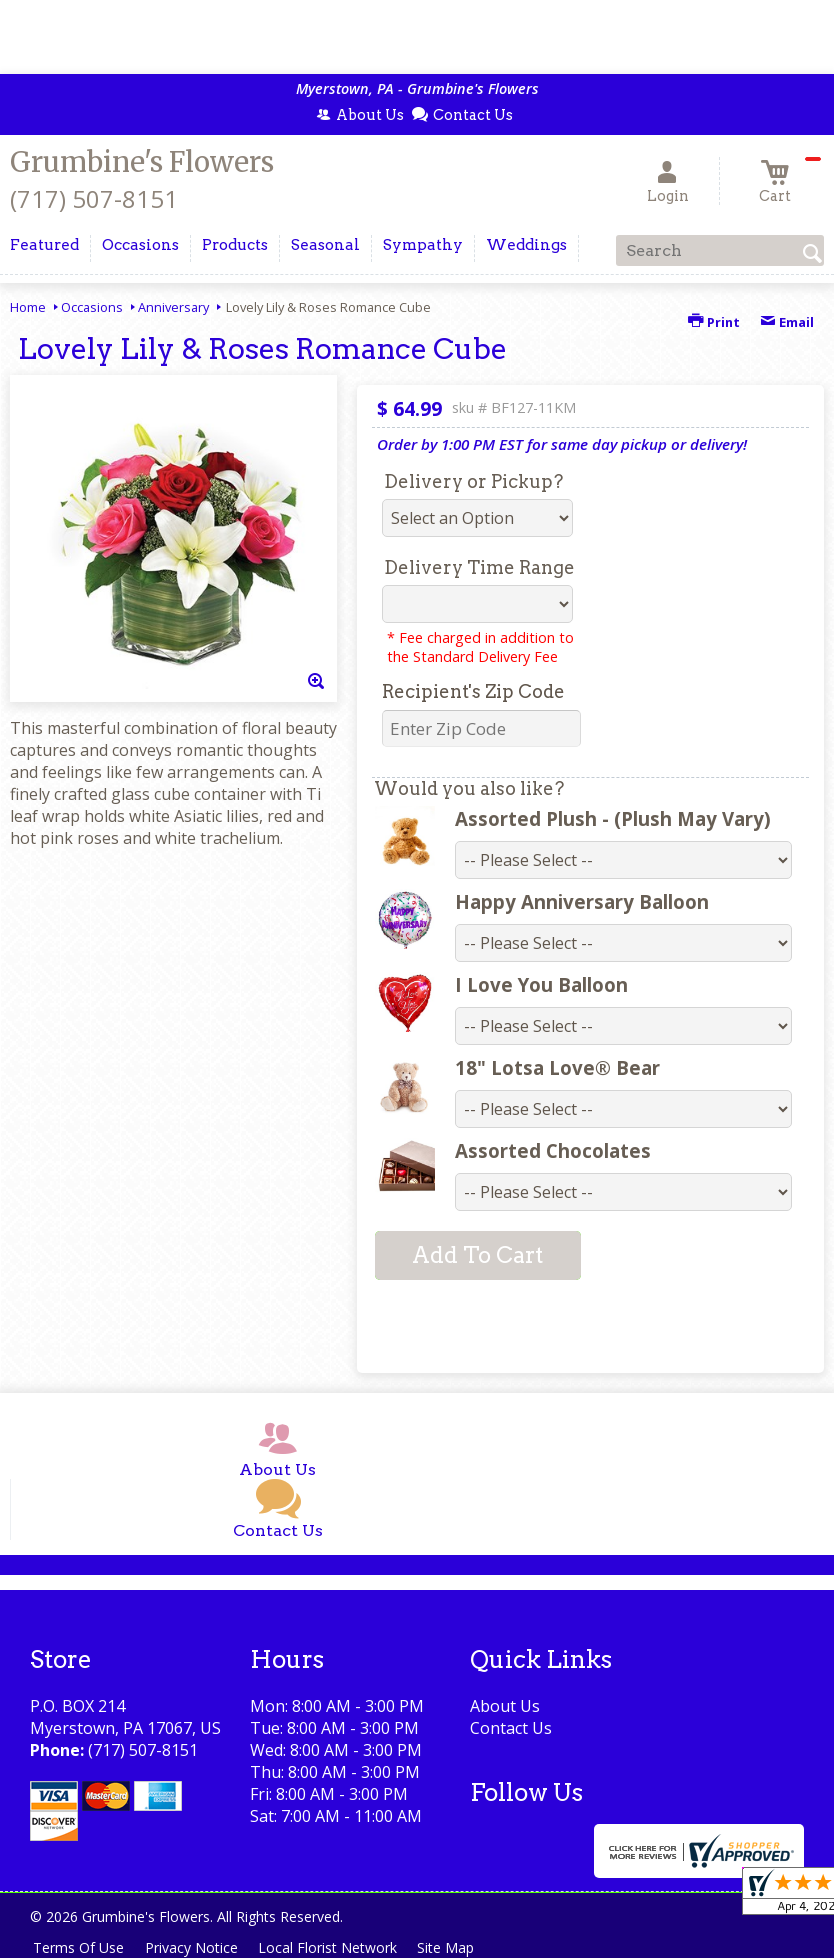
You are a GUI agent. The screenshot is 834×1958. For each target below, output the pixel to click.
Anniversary (173, 307)
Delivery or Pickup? (473, 481)
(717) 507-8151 (94, 198)
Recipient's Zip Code (473, 691)
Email (787, 322)
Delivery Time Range (479, 567)
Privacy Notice (196, 1947)
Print (714, 322)
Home (28, 307)
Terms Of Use (80, 1947)
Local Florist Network (336, 1947)
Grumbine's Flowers (142, 162)
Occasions (92, 307)
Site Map (458, 1947)
